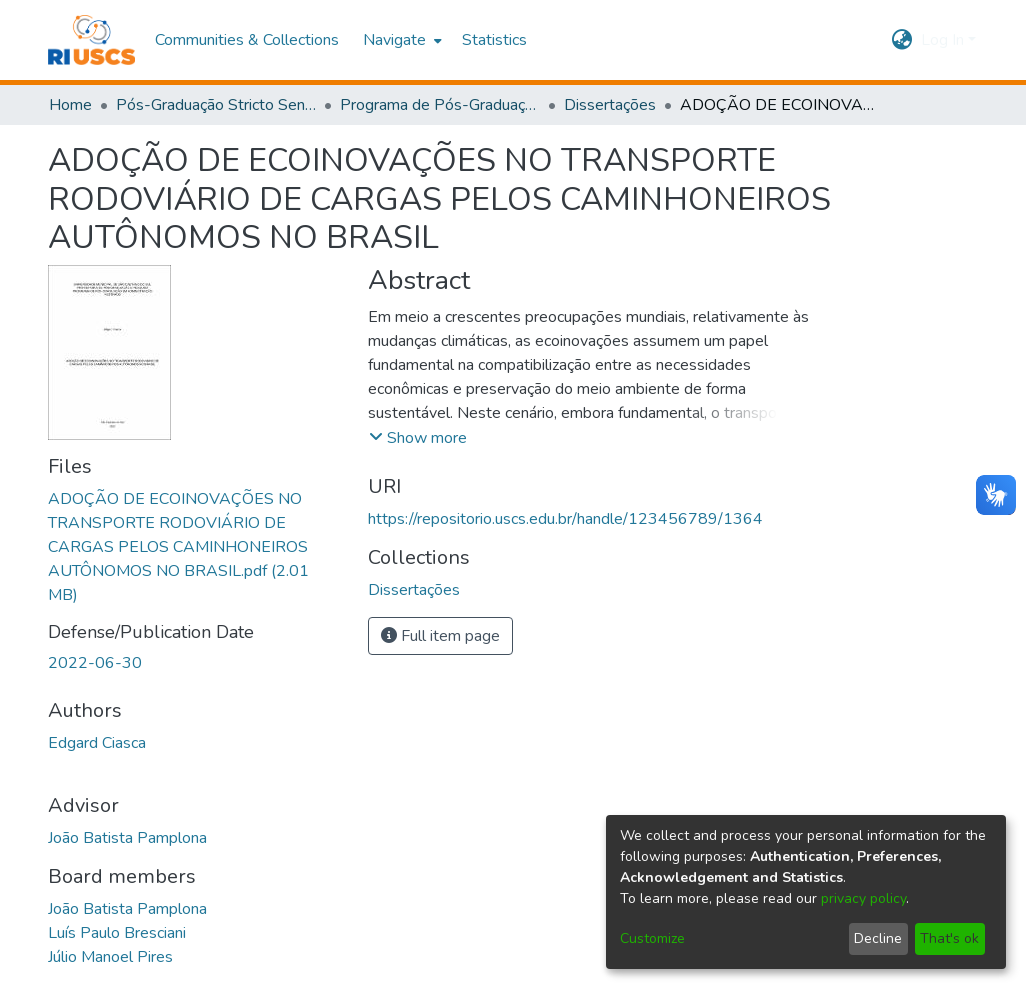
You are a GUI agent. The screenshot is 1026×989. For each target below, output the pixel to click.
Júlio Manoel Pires (110, 957)
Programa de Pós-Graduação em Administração (440, 105)
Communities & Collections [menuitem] (247, 40)
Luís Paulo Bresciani (117, 933)
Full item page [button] (440, 636)
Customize (652, 938)
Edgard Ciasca (97, 743)
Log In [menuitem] (942, 40)
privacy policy (863, 898)
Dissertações (610, 105)
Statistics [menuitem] (494, 40)
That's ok (949, 938)
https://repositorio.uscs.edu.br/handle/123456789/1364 (565, 519)
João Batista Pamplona (127, 838)
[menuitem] (400, 40)
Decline (878, 938)
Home (70, 105)
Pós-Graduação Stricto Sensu (216, 105)
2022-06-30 (95, 663)
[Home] (91, 40)
